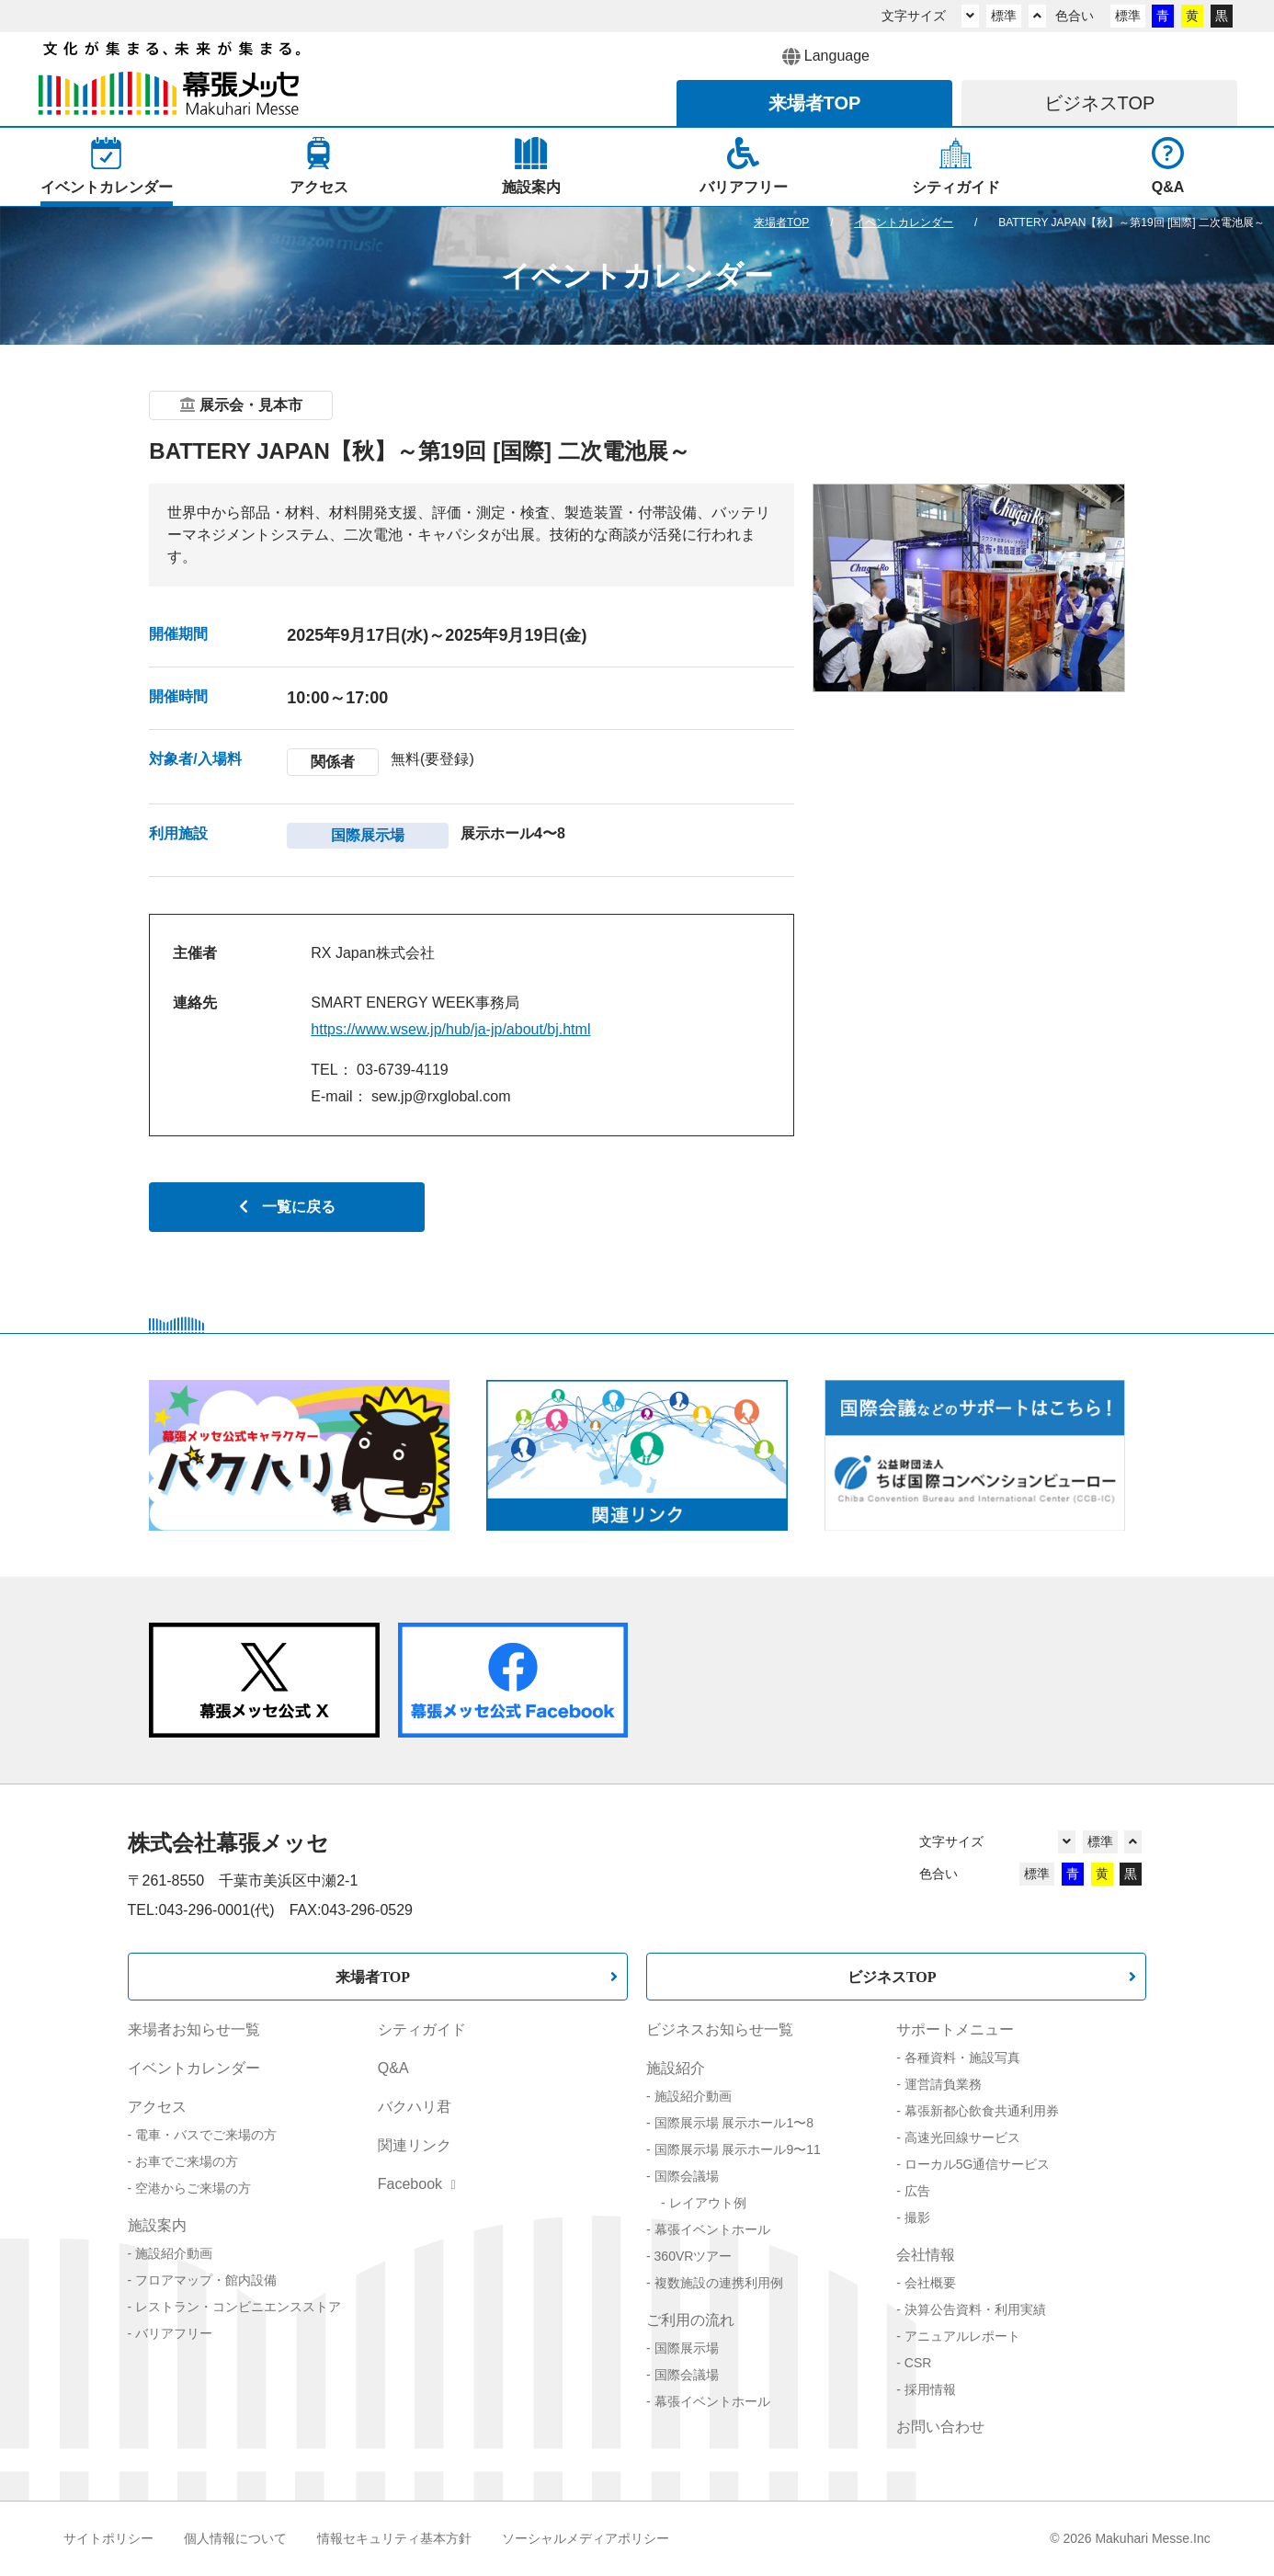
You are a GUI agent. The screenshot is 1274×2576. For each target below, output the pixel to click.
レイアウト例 (707, 2202)
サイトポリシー (108, 2538)
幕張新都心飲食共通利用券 (981, 2110)
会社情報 (925, 2255)
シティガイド (422, 2029)
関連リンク (414, 2145)
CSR (918, 2362)
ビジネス (1099, 103)
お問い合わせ (940, 2426)
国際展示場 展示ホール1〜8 (733, 2122)
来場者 (814, 103)
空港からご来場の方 (193, 2188)
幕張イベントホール (712, 2229)
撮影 (917, 2217)
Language (826, 57)
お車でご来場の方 (186, 2161)
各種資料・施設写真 (962, 2057)
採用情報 (930, 2389)
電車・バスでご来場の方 (206, 2134)
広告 (917, 2190)
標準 (1004, 15)
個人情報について (235, 2538)
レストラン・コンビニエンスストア (238, 2306)
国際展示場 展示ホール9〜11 (737, 2149)
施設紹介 (675, 2068)
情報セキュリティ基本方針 (394, 2538)
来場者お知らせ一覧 (194, 2029)
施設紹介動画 (173, 2253)
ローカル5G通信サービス (977, 2164)
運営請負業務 (943, 2084)
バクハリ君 (414, 2106)
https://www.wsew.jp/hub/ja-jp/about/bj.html (450, 1029)
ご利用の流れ (690, 2320)
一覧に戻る (287, 1206)
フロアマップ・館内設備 (206, 2280)
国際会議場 (686, 2176)
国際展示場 (686, 2348)
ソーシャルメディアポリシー (585, 2538)
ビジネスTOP (892, 1976)
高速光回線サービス (962, 2137)
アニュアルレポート (962, 2336)
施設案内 (157, 2225)
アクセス (157, 2106)
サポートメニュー (955, 2029)
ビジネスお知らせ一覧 (719, 2029)
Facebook (417, 2184)
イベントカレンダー (194, 2068)
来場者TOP (373, 1976)
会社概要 (930, 2282)
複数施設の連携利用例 (718, 2282)
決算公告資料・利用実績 (975, 2309)
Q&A (393, 2068)
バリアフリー (173, 2333)
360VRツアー (693, 2256)
